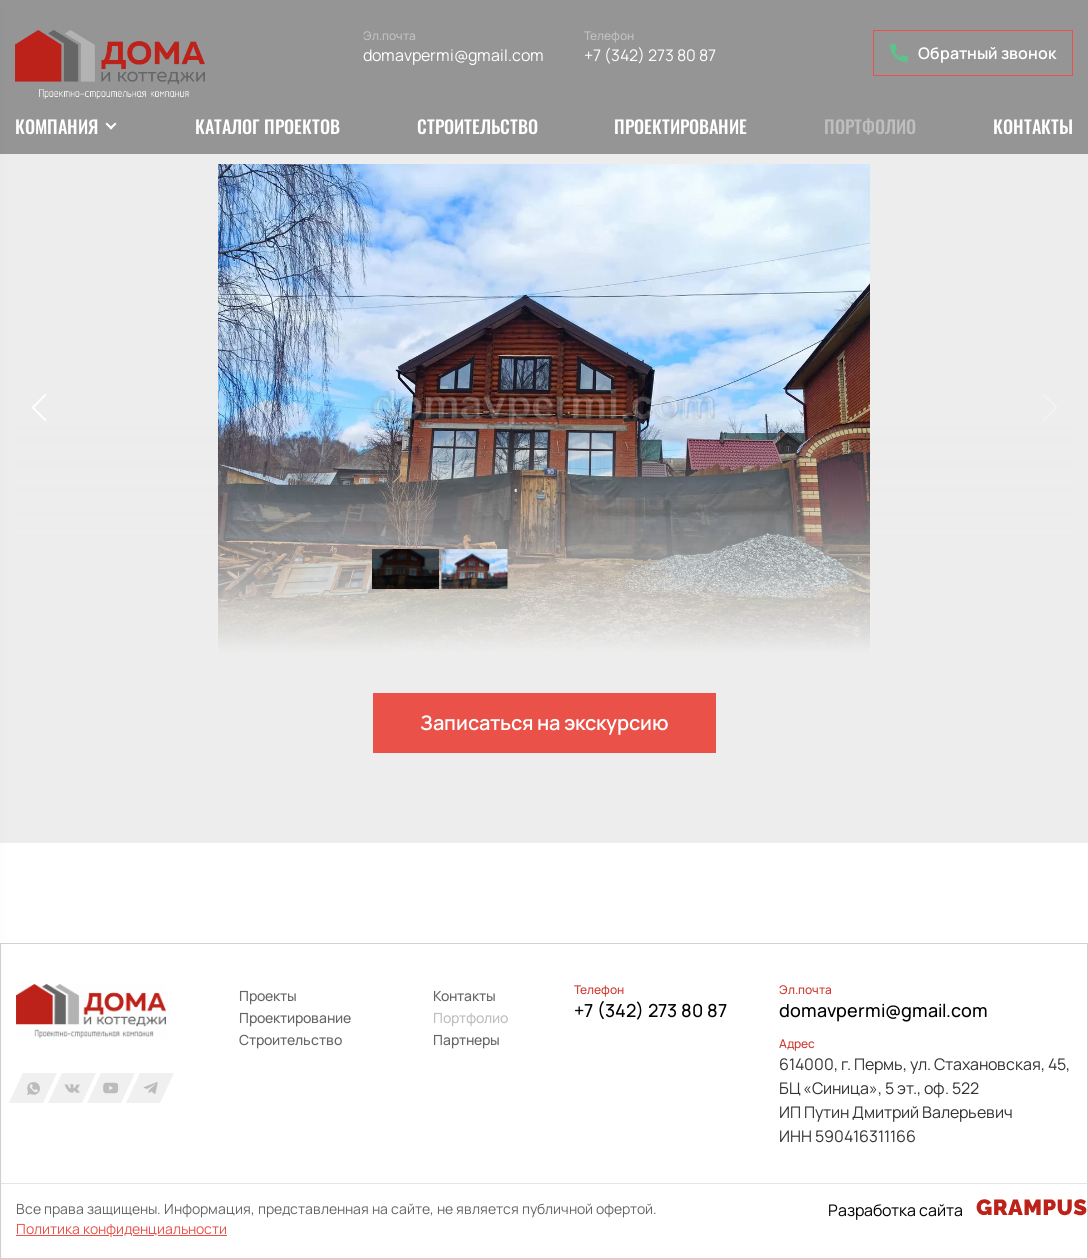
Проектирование (680, 126)
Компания (56, 126)
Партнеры (466, 1039)
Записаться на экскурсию (544, 722)
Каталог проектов (267, 126)
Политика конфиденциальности (121, 1228)
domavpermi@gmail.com (453, 55)
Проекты (268, 995)
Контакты (1033, 126)
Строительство (477, 126)
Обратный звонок (973, 53)
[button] (38, 408)
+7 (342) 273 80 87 (650, 55)
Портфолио (870, 126)
